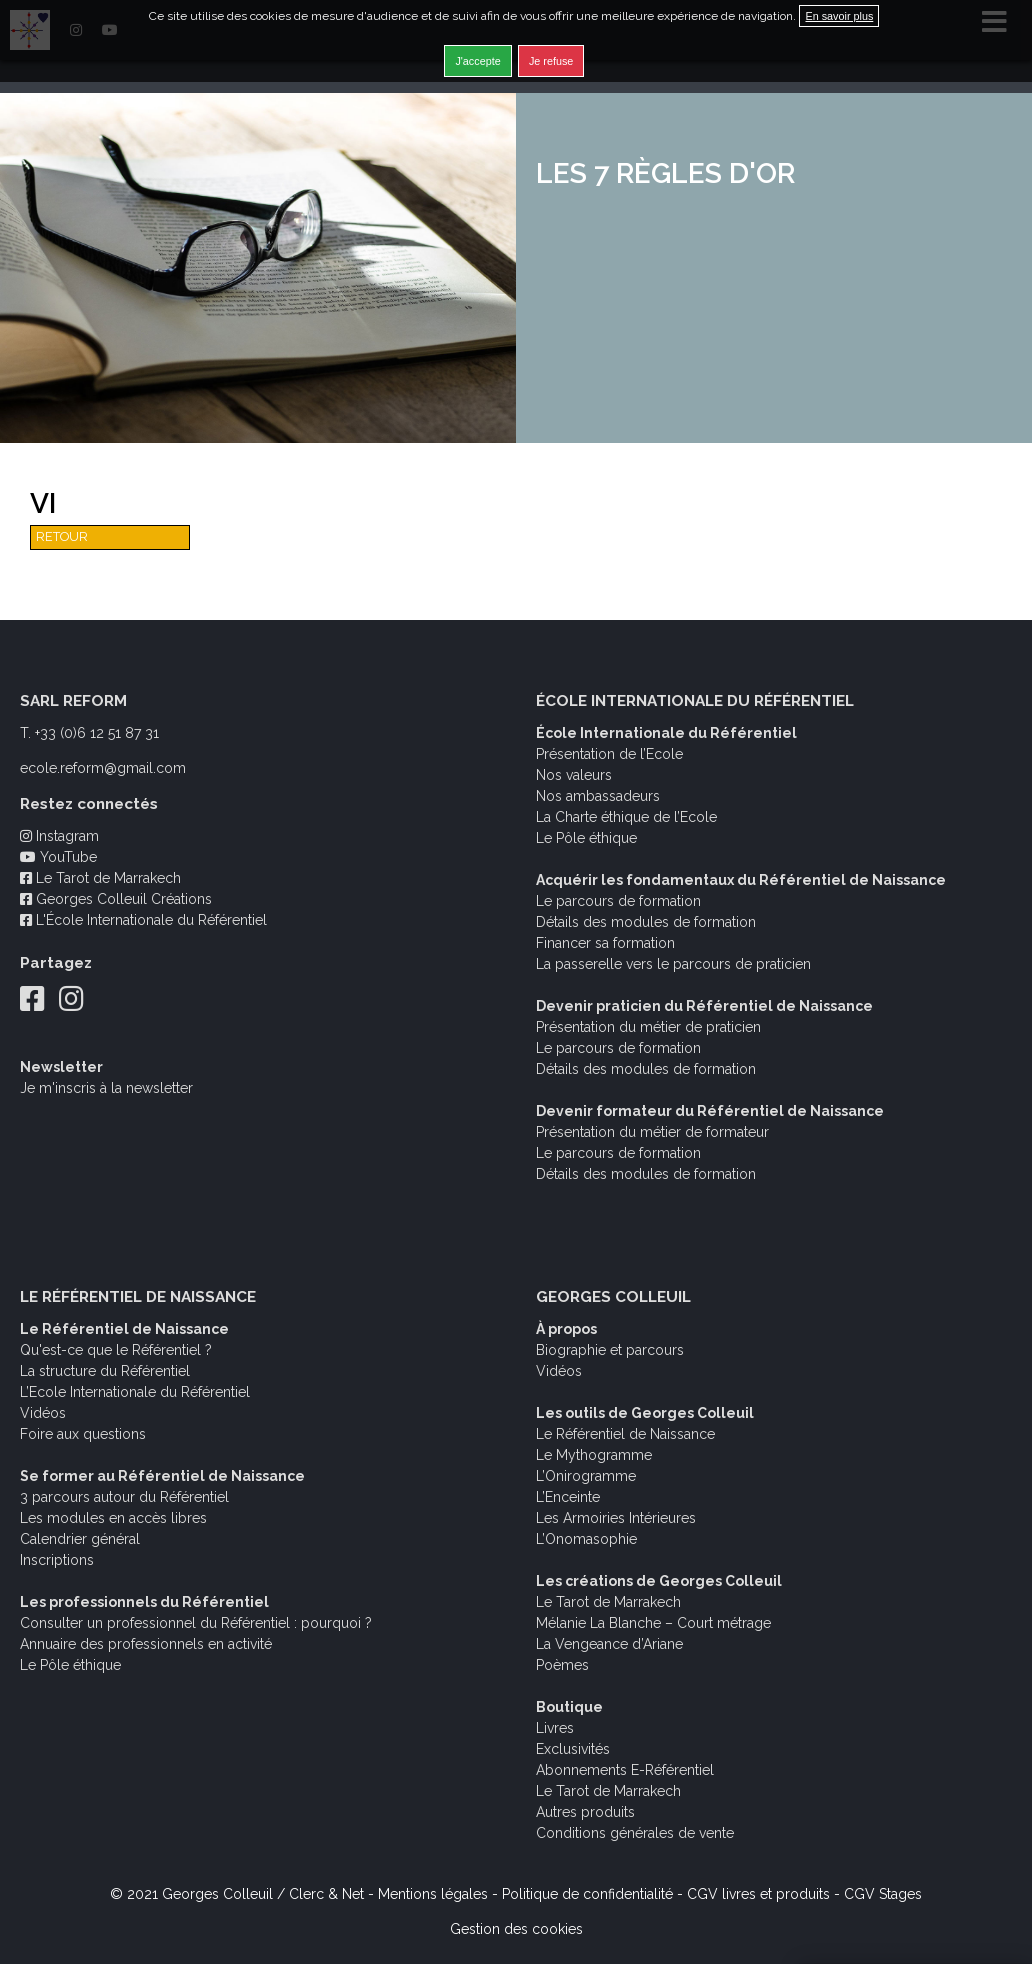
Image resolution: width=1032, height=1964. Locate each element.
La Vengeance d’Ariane (609, 1644)
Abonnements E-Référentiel (625, 1770)
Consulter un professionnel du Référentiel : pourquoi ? (196, 1623)
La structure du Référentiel (105, 1371)
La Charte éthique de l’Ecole (626, 817)
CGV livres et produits (758, 1894)
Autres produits (585, 1812)
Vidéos (43, 1413)
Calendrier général (80, 1539)
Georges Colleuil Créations (116, 899)
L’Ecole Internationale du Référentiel (135, 1392)
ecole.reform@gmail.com (103, 768)
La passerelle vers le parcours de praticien (673, 964)
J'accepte (477, 61)
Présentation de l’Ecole (609, 754)
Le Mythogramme (594, 1455)
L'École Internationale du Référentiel (143, 920)
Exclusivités (573, 1749)
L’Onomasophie (586, 1539)
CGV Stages (883, 1894)
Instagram (59, 836)
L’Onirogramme (586, 1476)
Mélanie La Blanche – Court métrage (653, 1623)
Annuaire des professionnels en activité (146, 1644)
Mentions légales (433, 1894)
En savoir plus (839, 16)
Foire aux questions (83, 1434)
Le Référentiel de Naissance (625, 1434)
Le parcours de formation (618, 901)
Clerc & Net (326, 1894)
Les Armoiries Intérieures (616, 1518)
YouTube (58, 857)
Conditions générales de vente (635, 1833)
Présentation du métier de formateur (652, 1132)
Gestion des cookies (516, 1929)
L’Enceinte (568, 1497)
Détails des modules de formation (646, 922)
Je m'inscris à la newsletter (106, 1088)
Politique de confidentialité (587, 1894)
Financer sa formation (605, 943)
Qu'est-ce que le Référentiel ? (116, 1350)
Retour (62, 536)
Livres (555, 1728)
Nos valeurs (574, 775)
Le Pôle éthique (586, 838)
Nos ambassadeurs (598, 796)
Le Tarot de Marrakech (100, 878)
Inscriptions (57, 1560)
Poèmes (562, 1665)
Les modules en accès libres (113, 1518)
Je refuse (551, 61)
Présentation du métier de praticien (648, 1027)
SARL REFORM (73, 701)
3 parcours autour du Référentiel (124, 1497)
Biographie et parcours (610, 1350)
